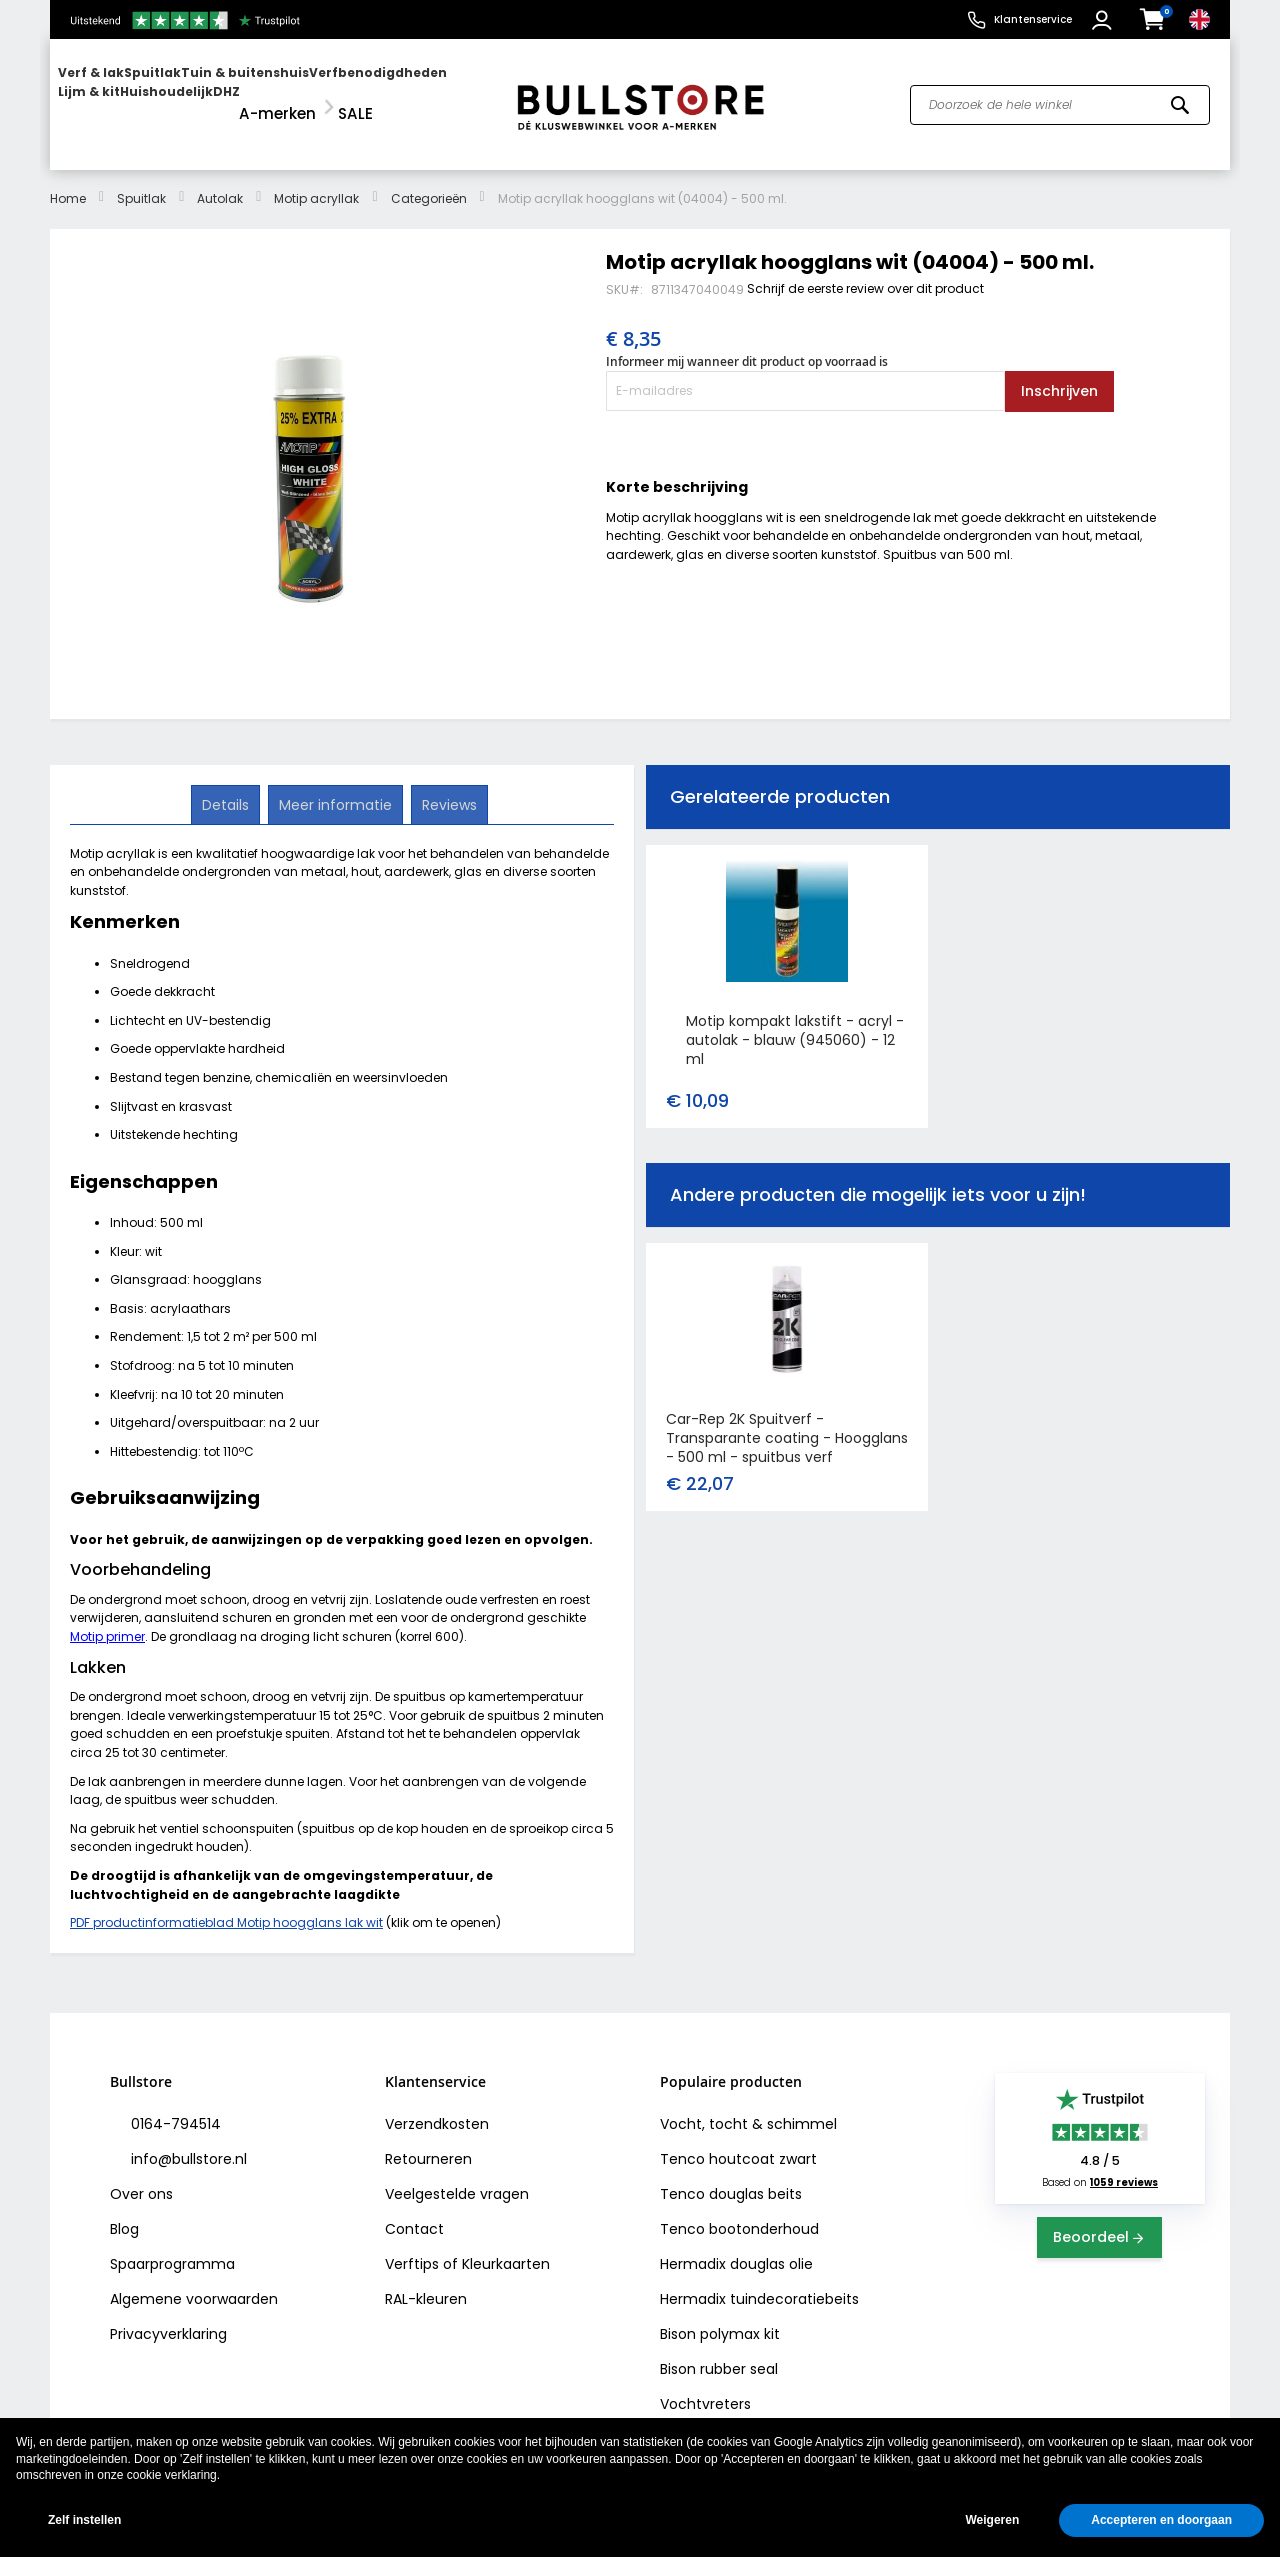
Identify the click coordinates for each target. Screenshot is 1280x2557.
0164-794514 (174, 2106)
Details (227, 785)
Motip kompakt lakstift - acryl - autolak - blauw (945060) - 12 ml (795, 1022)
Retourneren (428, 2141)
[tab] (227, 786)
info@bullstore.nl (187, 2141)
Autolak (220, 180)
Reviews (447, 785)
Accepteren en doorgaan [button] (1161, 2520)
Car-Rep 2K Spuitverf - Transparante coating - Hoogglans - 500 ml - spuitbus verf (787, 1420)
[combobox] (1060, 96)
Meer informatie (335, 785)
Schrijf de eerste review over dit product (865, 270)
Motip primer (107, 1618)
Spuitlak (141, 180)
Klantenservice (1033, 19)
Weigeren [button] (992, 2520)
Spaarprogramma (172, 2246)
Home (68, 180)
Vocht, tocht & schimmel (748, 2106)
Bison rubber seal (719, 2351)
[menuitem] (135, 95)
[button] (1104, 20)
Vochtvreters (705, 2386)
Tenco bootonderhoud (739, 2211)
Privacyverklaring (168, 2316)
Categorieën (429, 180)
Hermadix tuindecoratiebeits (759, 2281)
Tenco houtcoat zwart (738, 2141)
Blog (124, 2211)
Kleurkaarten (506, 2246)
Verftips (412, 2246)
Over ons (141, 2176)
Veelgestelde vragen (457, 2176)
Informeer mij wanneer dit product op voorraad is (747, 343)
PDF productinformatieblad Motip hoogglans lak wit (226, 1904)
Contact (414, 2211)
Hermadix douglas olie (736, 2246)
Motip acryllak (316, 180)
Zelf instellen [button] (84, 2520)
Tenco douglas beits (731, 2176)
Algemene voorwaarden (194, 2281)
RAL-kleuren (426, 2281)
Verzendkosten (437, 2106)
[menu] (273, 95)
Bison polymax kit (720, 2316)
